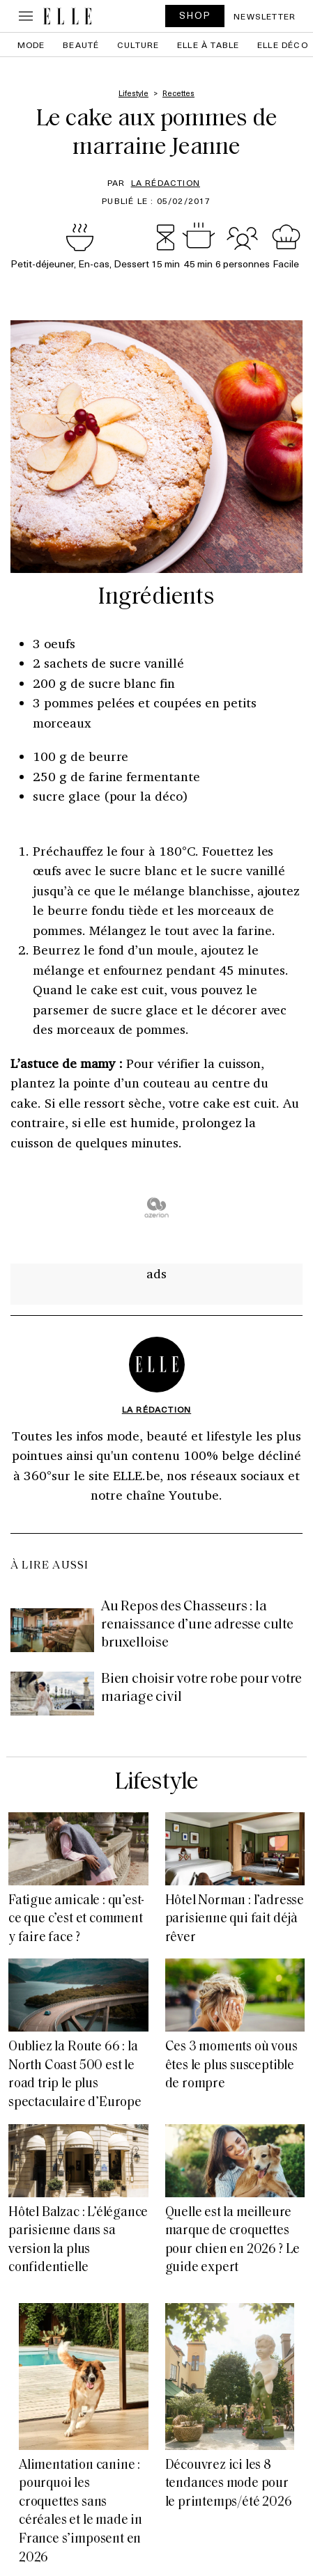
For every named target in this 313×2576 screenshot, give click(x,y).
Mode (31, 44)
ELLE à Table (208, 44)
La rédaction (165, 182)
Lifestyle (156, 1782)
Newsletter (265, 16)
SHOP (195, 15)
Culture (138, 44)
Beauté (81, 44)
